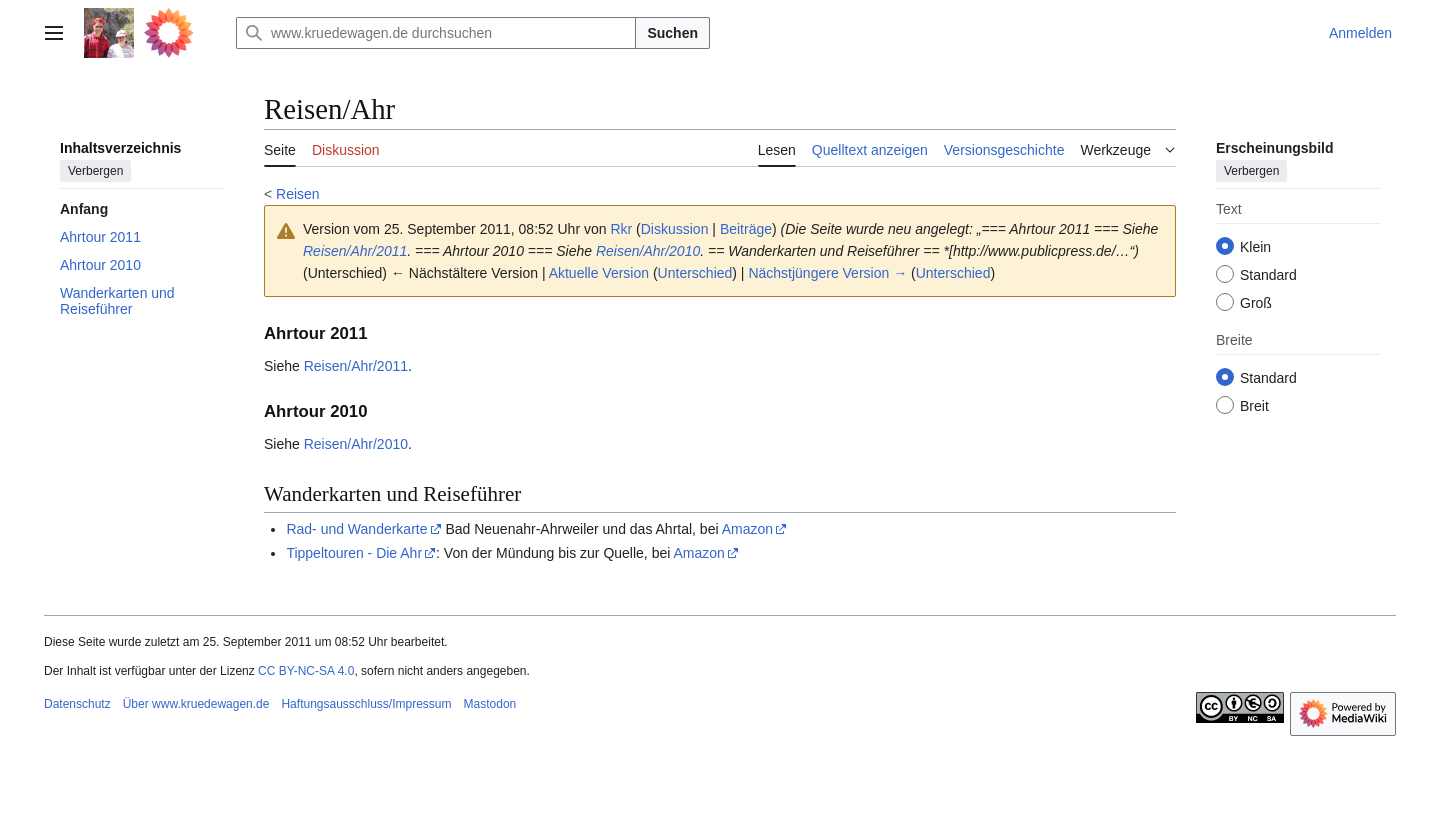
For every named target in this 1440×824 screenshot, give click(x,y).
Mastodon (490, 704)
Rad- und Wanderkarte (356, 529)
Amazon (747, 529)
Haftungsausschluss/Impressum (366, 704)
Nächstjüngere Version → (827, 273)
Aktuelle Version (599, 273)
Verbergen (95, 171)
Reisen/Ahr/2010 (648, 251)
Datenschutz (77, 704)
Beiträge (746, 229)
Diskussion (675, 229)
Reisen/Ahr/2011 (355, 251)
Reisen (298, 194)
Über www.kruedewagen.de (196, 704)
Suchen (672, 33)
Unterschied (695, 273)
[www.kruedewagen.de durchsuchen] (436, 33)
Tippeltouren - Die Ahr (354, 553)
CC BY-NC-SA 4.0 (306, 671)
